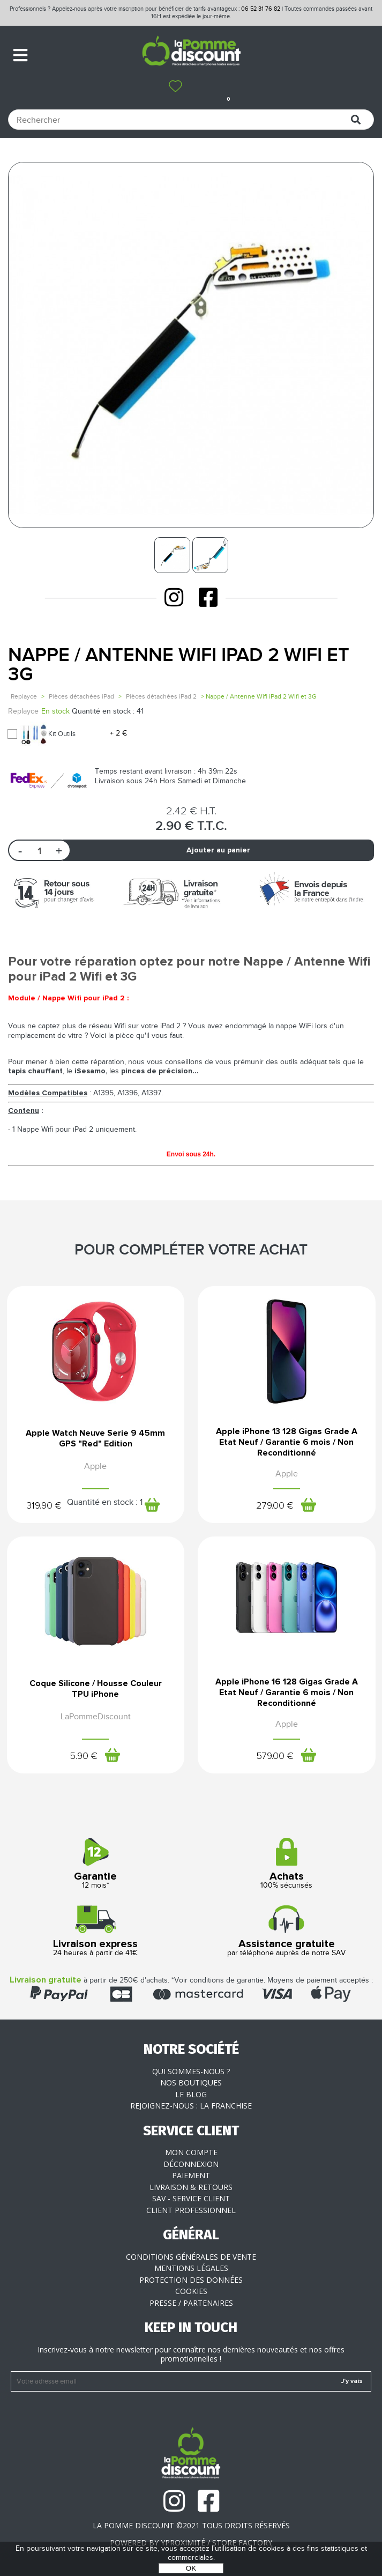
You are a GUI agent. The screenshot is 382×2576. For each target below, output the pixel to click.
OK (191, 2568)
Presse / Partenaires (191, 2303)
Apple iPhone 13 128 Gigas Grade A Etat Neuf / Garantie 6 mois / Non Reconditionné (286, 1442)
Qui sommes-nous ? (191, 2071)
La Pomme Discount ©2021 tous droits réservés (191, 2525)
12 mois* (95, 1864)
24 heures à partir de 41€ (95, 1931)
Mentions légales (191, 2268)
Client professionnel (191, 2210)
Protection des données (191, 2280)
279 (275, 1506)
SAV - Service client (191, 2198)
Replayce (24, 696)
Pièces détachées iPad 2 (161, 696)
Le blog (191, 2094)
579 (275, 1756)
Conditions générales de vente (191, 2257)
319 (44, 1506)
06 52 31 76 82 (260, 8)
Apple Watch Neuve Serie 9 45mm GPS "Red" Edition (95, 1438)
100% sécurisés (286, 1864)
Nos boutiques (191, 2082)
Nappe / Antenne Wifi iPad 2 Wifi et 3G (178, 665)
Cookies (191, 2291)
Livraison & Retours (191, 2187)
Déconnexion (191, 2164)
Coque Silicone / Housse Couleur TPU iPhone (95, 1688)
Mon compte (191, 2152)
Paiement (191, 2175)
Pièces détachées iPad (81, 696)
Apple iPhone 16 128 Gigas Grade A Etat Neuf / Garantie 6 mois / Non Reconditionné (286, 1692)
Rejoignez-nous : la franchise (191, 2105)
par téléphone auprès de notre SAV (286, 1931)
